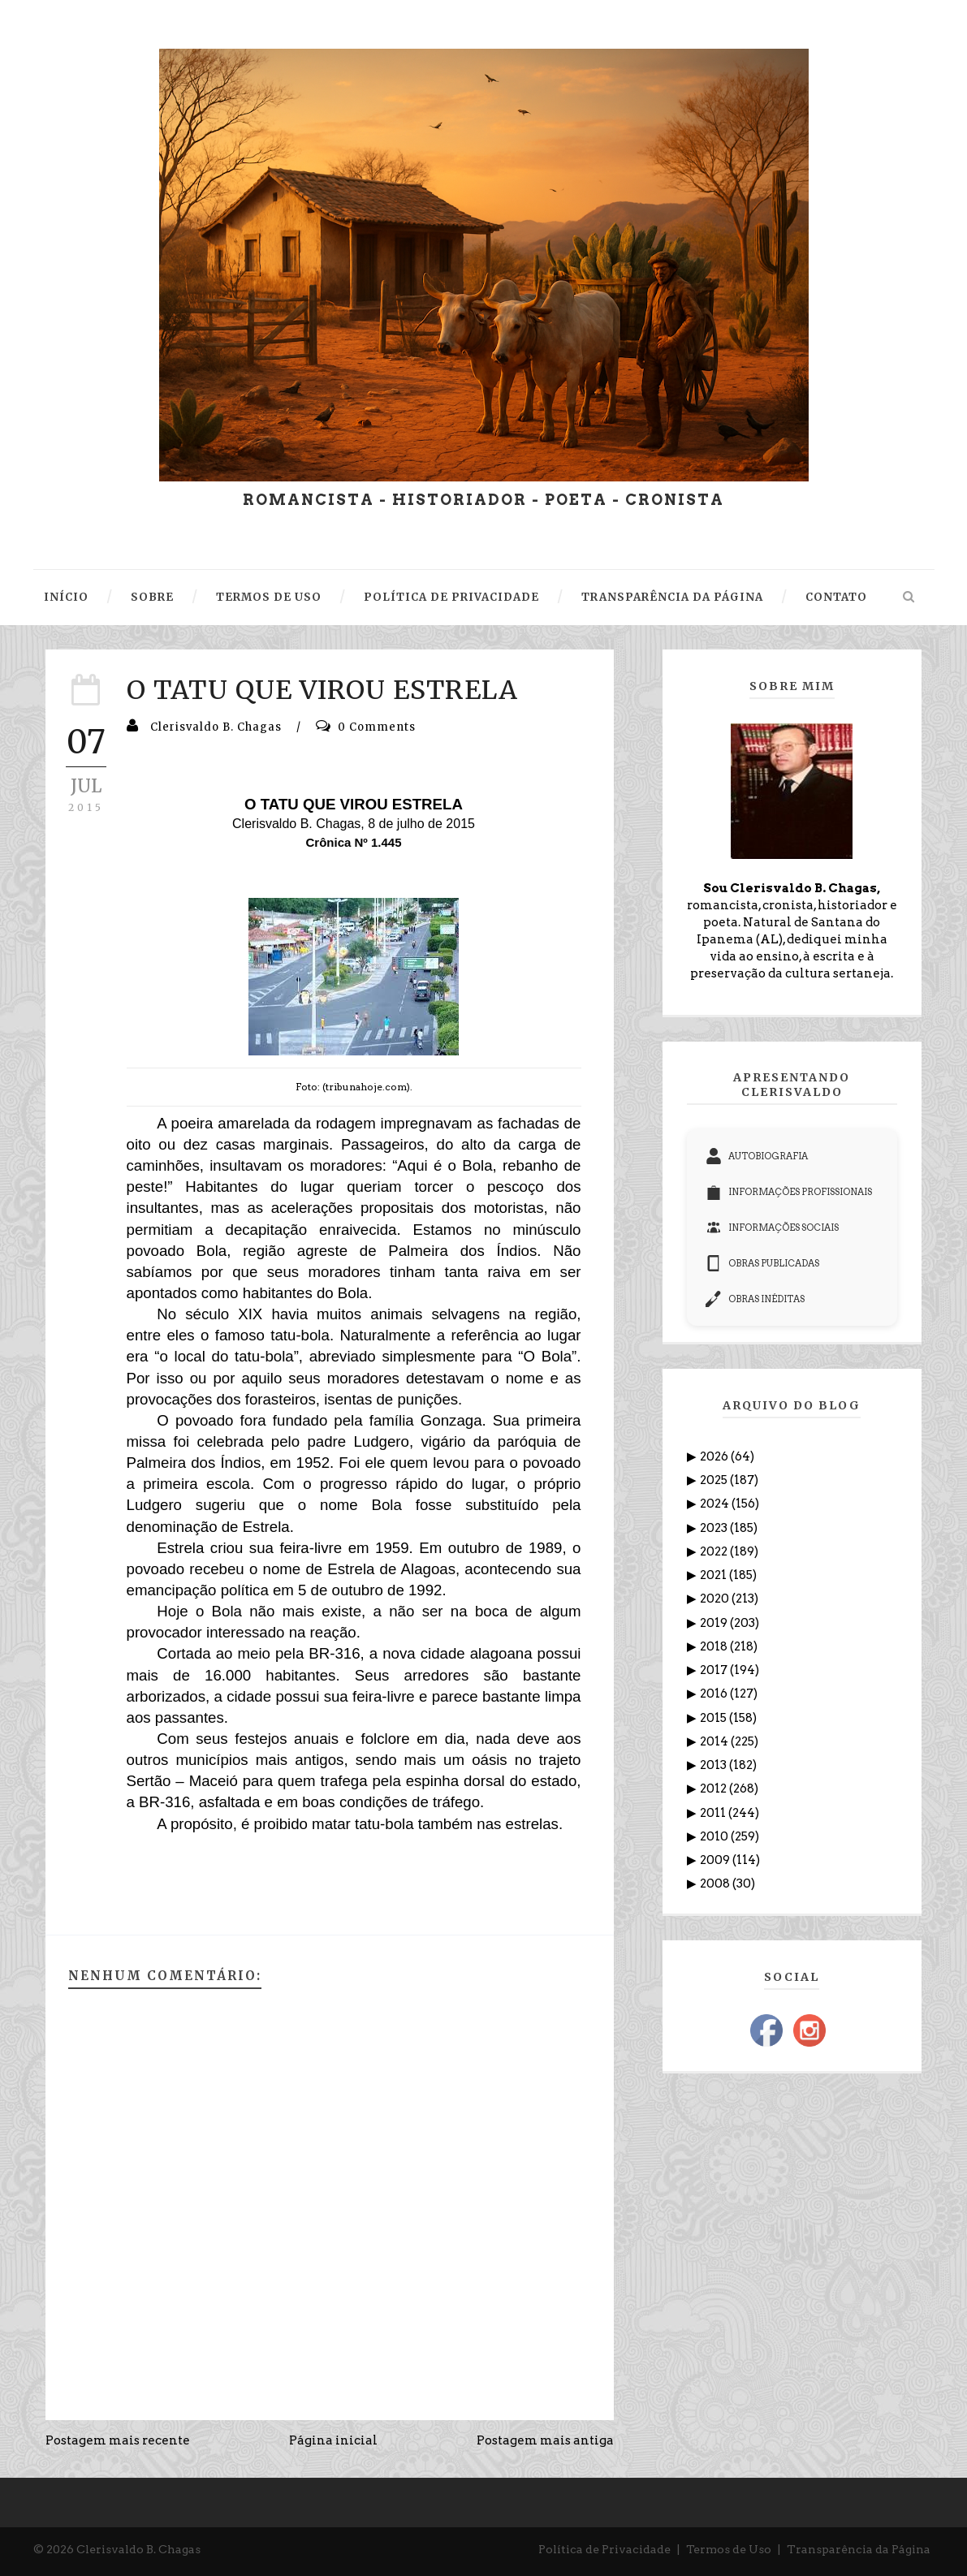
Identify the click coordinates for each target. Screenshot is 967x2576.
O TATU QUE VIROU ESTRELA (322, 690)
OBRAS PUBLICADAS (762, 1263)
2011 (714, 1813)
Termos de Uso (728, 2549)
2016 (715, 1693)
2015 (714, 1718)
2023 (715, 1528)
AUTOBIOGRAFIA (757, 1156)
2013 (714, 1765)
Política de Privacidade (604, 2549)
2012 (714, 1788)
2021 (714, 1575)
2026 (715, 1456)
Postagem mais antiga (545, 2440)
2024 (716, 1503)
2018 (715, 1646)
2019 (715, 1623)
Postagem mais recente (117, 2440)
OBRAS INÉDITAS (755, 1299)
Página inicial (333, 2440)
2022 (715, 1551)
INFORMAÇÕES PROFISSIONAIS (789, 1192)
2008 (716, 1883)
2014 (715, 1741)
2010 (715, 1836)
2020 (716, 1598)
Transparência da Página (858, 2549)
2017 (715, 1670)
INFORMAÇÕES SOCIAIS (772, 1227)
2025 (715, 1480)
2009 (716, 1860)
